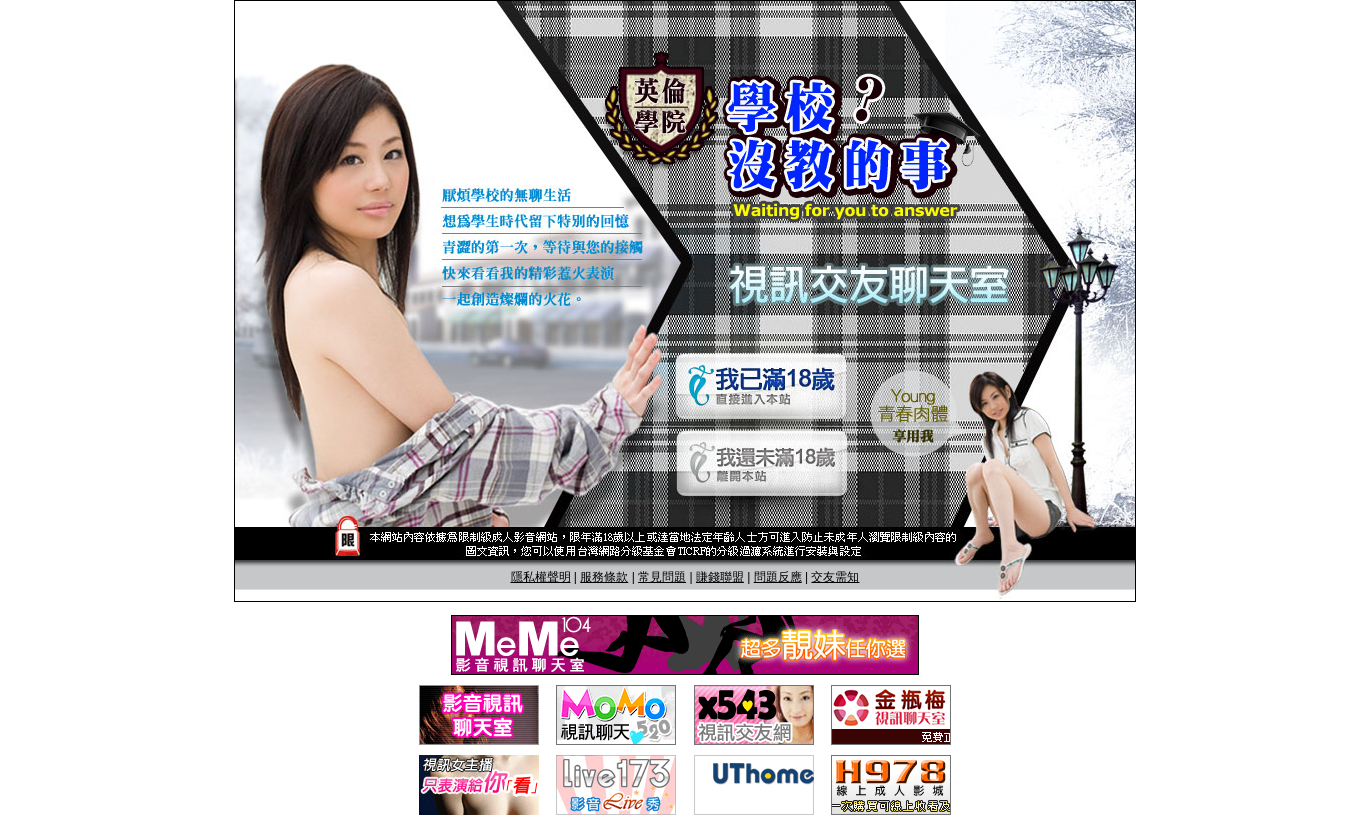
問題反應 (778, 577)
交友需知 (835, 577)
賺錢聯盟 (720, 577)
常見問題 (662, 577)
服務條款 (604, 577)
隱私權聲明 (541, 577)
